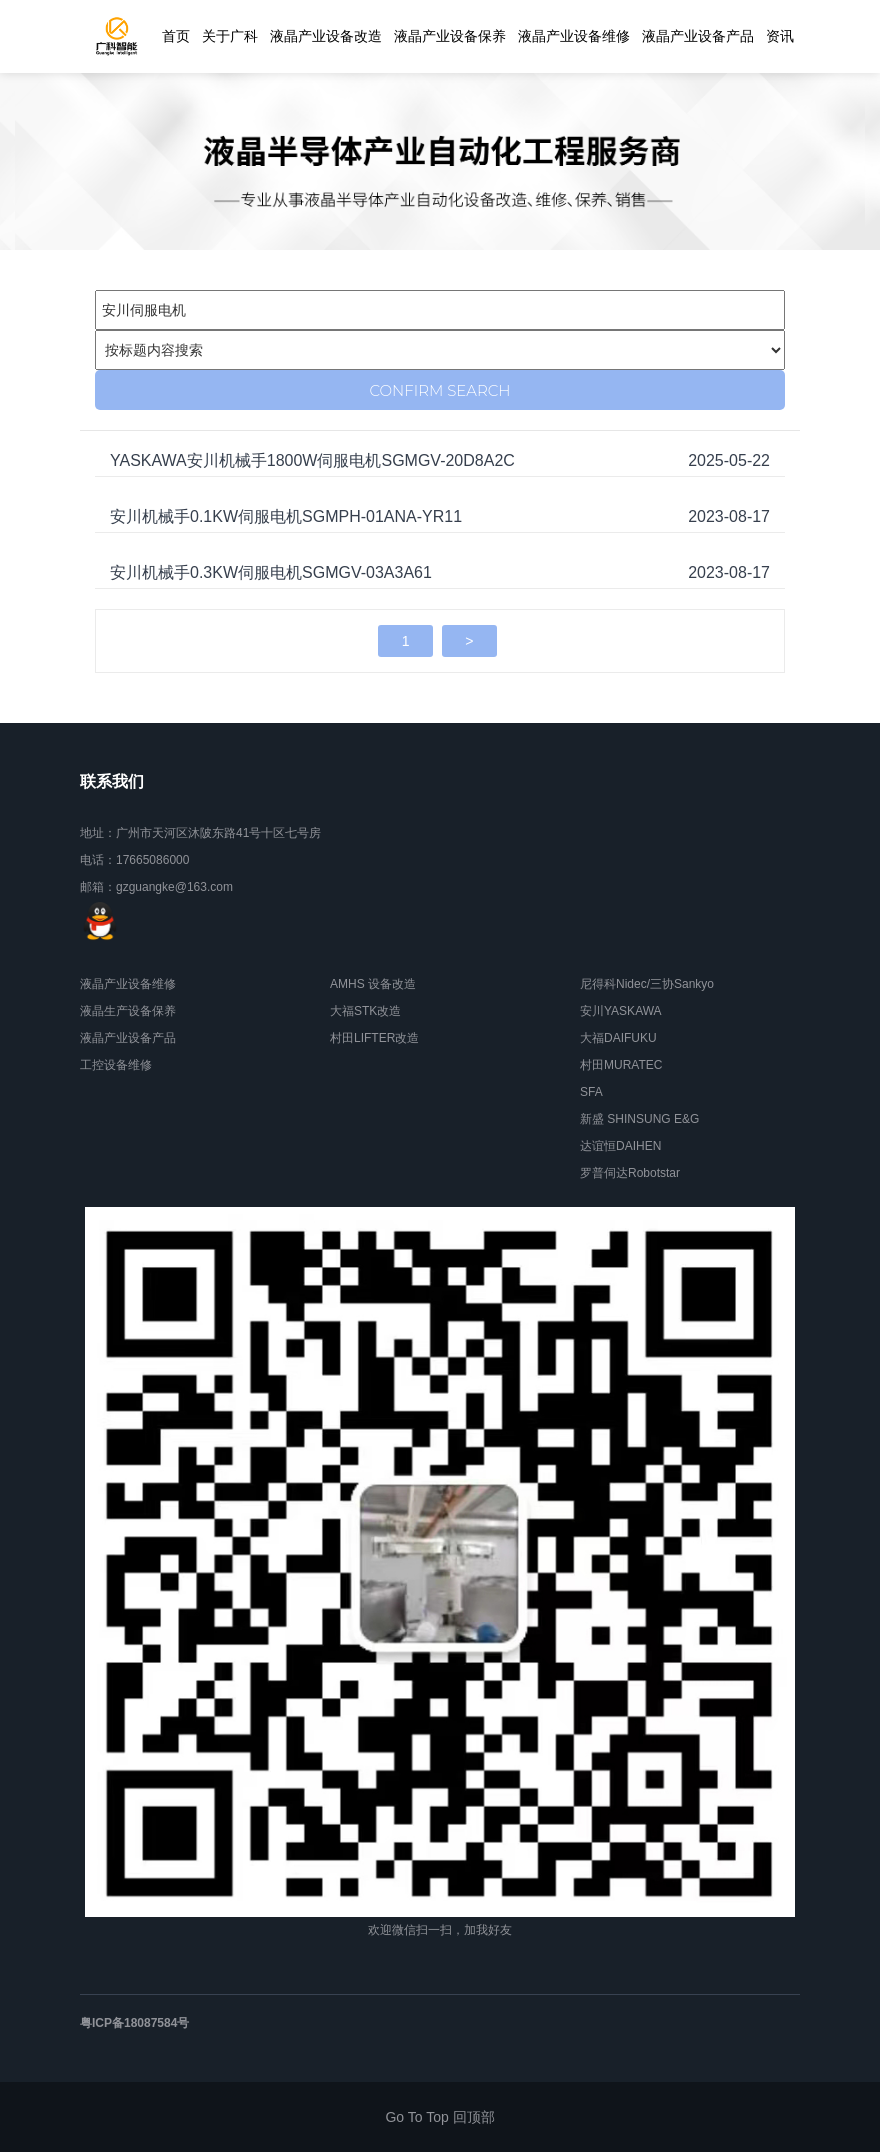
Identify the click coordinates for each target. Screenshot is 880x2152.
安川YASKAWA (621, 1011)
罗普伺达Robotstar (630, 1173)
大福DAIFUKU (618, 1038)
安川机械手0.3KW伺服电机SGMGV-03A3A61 (271, 572)
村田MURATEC (621, 1065)
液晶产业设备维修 (574, 36)
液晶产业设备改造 (326, 36)
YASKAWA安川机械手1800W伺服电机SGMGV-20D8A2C (312, 460)
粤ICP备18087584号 (134, 2023)
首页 (176, 36)
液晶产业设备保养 (450, 36)
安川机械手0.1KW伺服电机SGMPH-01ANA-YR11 (286, 516)
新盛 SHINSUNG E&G (639, 1119)
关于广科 (230, 36)
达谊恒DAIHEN (620, 1146)
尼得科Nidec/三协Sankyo (647, 984)
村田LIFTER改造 (374, 1038)
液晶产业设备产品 (698, 36)
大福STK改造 (365, 1011)
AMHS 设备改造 (373, 984)
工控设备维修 (116, 1065)
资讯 (780, 36)
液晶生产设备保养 (128, 1011)
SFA (591, 1092)
